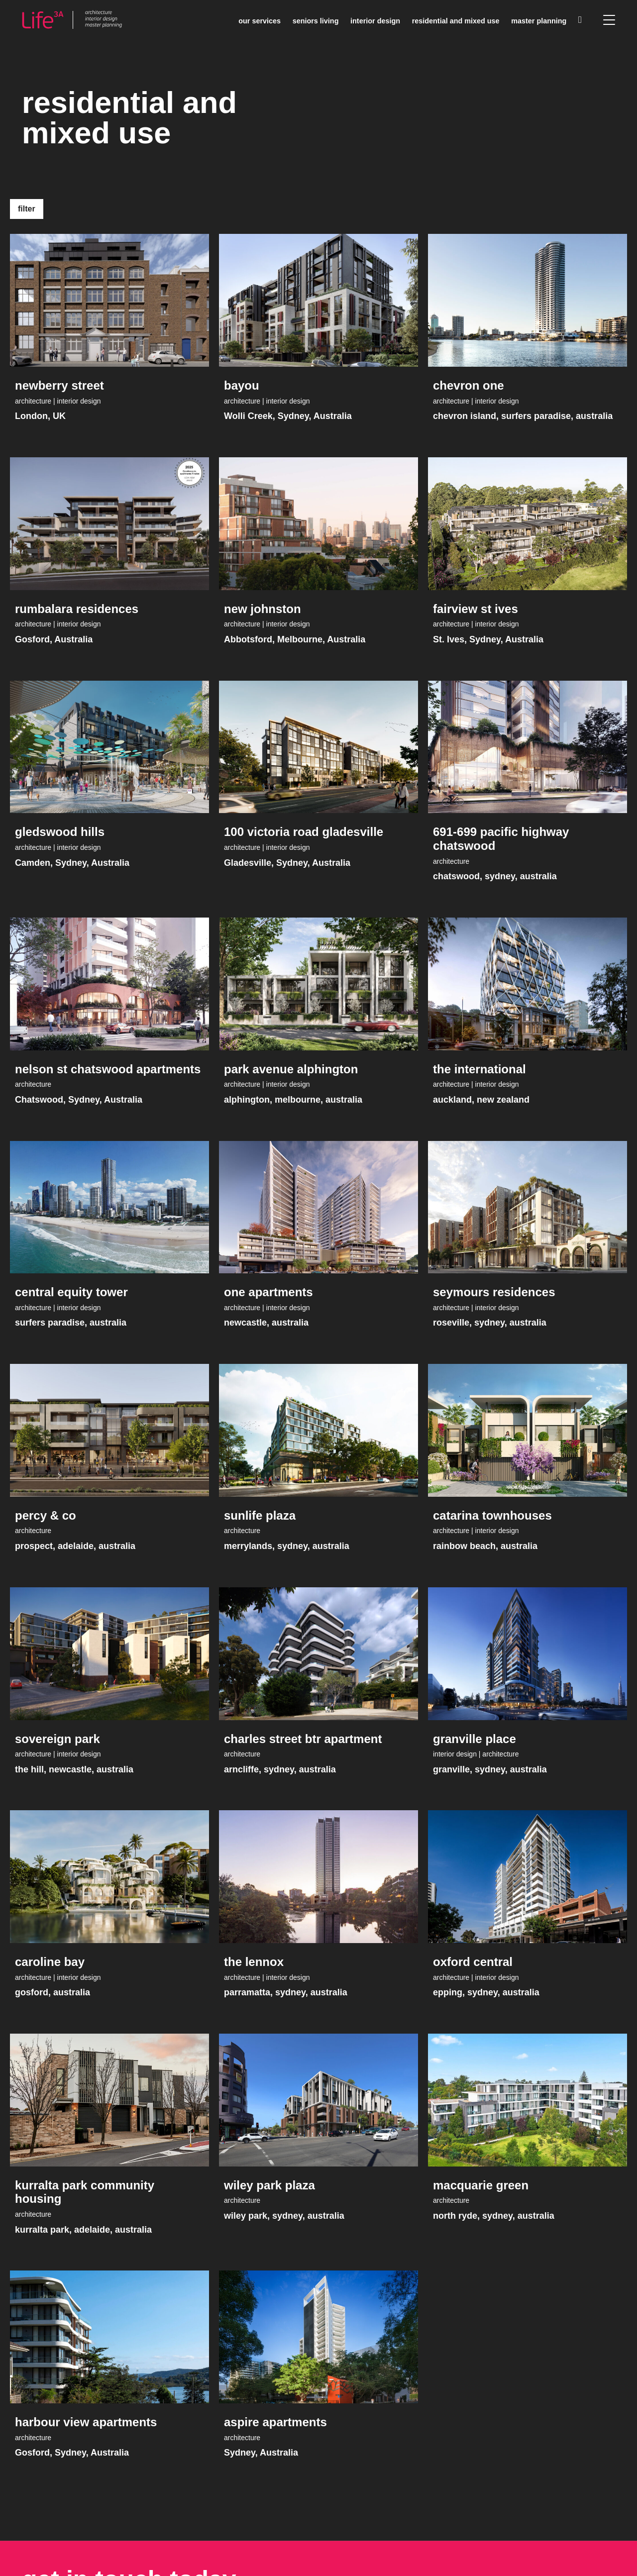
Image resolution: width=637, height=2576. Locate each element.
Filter (26, 209)
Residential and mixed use (456, 21)
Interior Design (375, 21)
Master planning (538, 21)
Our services (259, 21)
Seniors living (316, 21)
